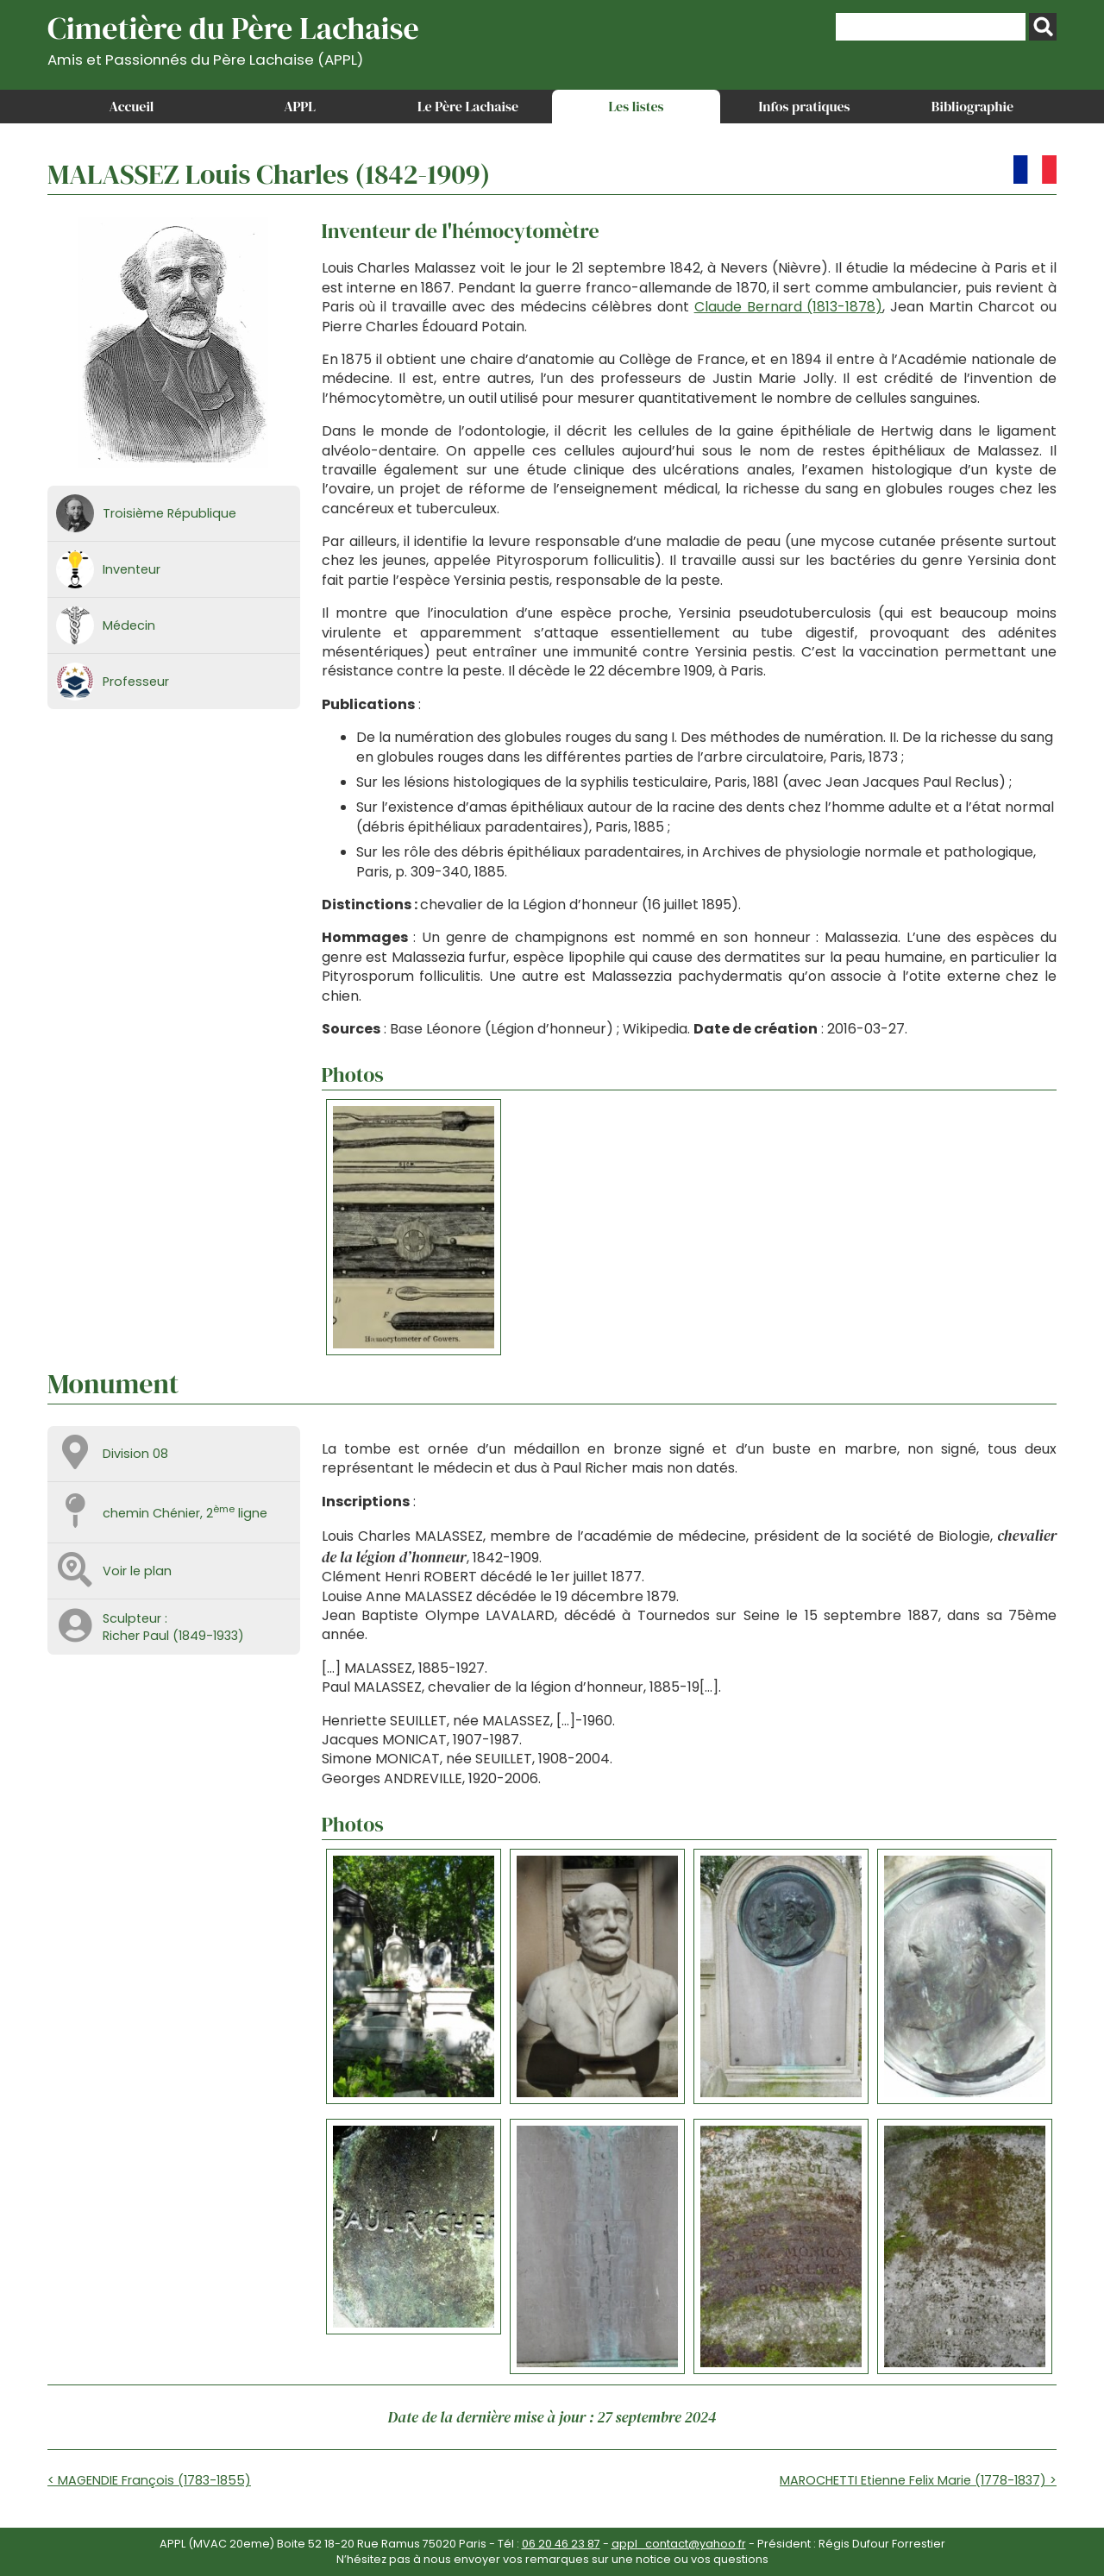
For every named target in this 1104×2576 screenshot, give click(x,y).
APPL (300, 106)
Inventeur (131, 569)
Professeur (136, 681)
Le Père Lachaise (467, 106)
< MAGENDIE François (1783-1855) (149, 2480)
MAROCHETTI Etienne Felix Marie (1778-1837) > (918, 2480)
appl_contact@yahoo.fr (679, 2543)
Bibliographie (972, 106)
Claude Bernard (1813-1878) (788, 307)
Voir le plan (137, 1571)
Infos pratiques (804, 106)
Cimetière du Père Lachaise (233, 37)
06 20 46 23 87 (561, 2543)
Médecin (129, 625)
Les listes (635, 106)
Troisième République (169, 513)
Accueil (132, 106)
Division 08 (135, 1453)
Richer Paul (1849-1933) (173, 1635)
